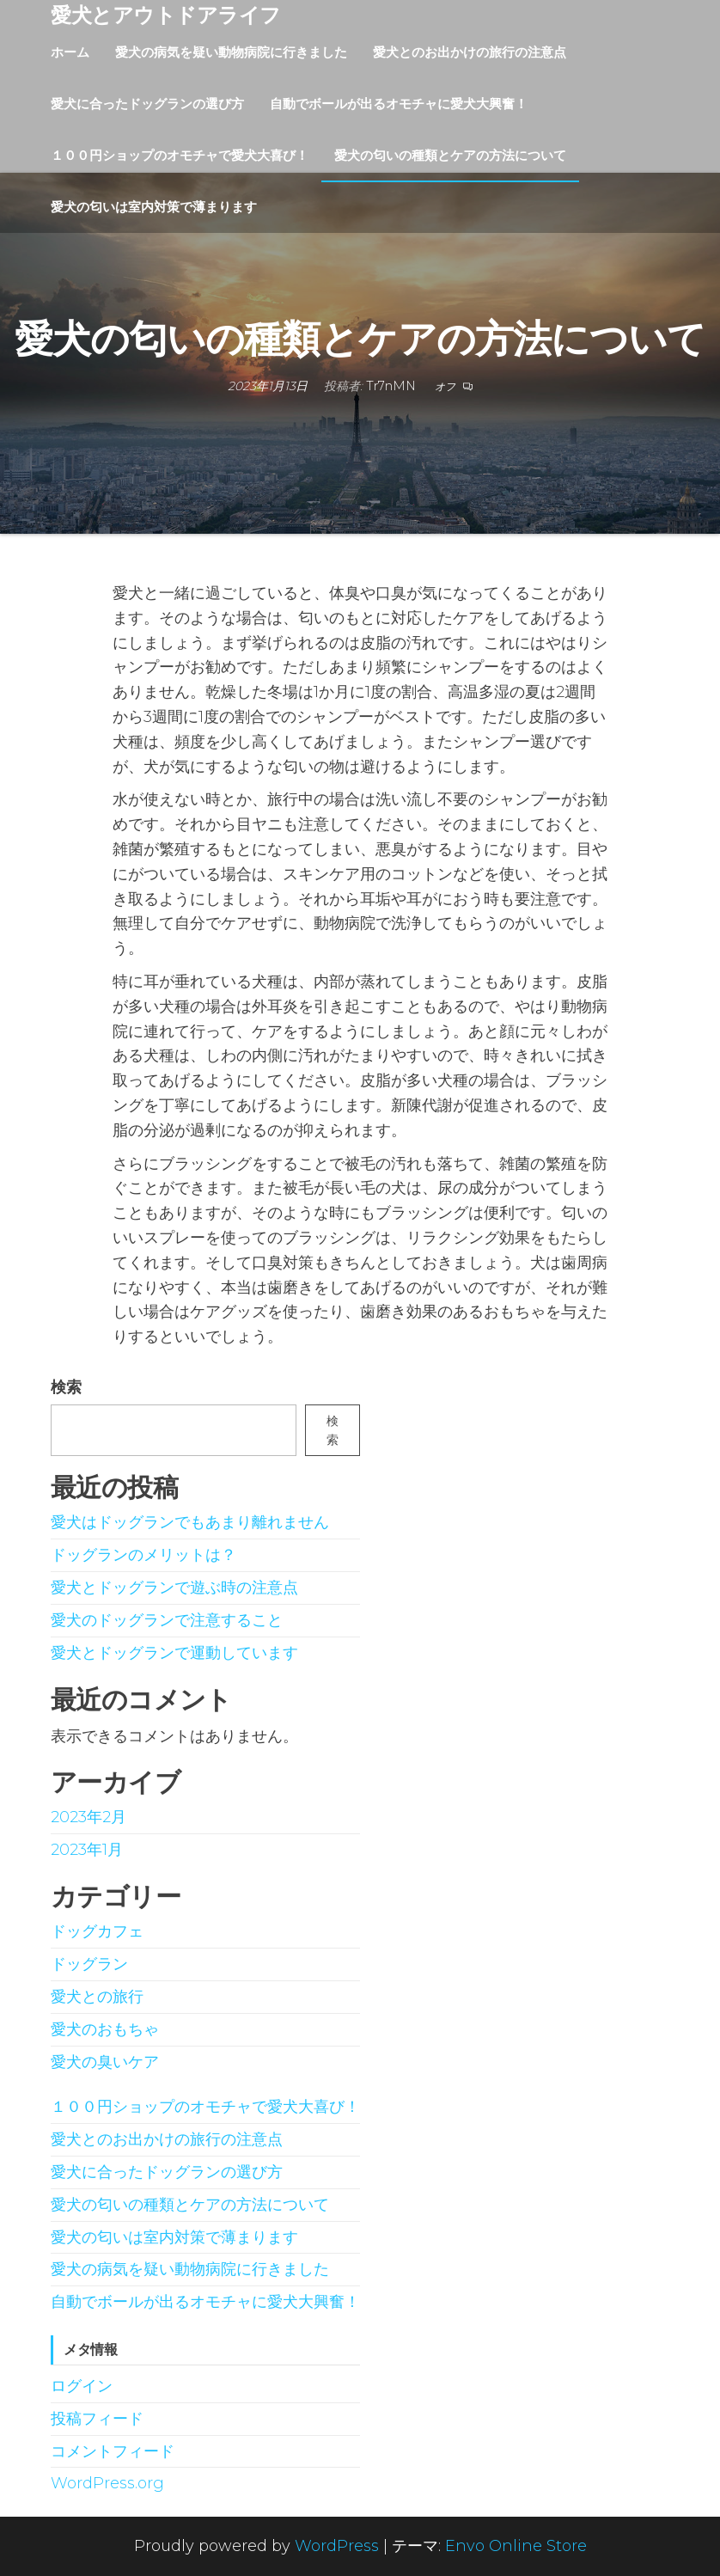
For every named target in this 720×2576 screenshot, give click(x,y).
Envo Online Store (516, 2545)
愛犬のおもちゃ (105, 2029)
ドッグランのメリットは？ (143, 1554)
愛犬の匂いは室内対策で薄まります (154, 207)
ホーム (70, 52)
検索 (66, 1387)
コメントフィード (112, 2451)
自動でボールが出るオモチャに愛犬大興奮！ (399, 103)
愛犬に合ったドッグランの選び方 (147, 103)
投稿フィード (97, 2418)
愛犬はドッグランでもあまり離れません (190, 1522)
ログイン (82, 2386)
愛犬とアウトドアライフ (166, 15)
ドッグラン (89, 1964)
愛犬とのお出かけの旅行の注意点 (469, 52)
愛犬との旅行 (97, 1996)
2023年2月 (88, 1817)
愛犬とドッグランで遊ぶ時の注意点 (174, 1587)
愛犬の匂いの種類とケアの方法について (450, 155)
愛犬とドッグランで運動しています (174, 1652)
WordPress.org (107, 2483)
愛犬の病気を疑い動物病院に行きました (231, 52)
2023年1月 (87, 1849)
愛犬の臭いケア (105, 2062)
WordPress (337, 2545)
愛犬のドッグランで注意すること (167, 1620)
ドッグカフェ (97, 1931)
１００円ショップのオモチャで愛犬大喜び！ (179, 155)
